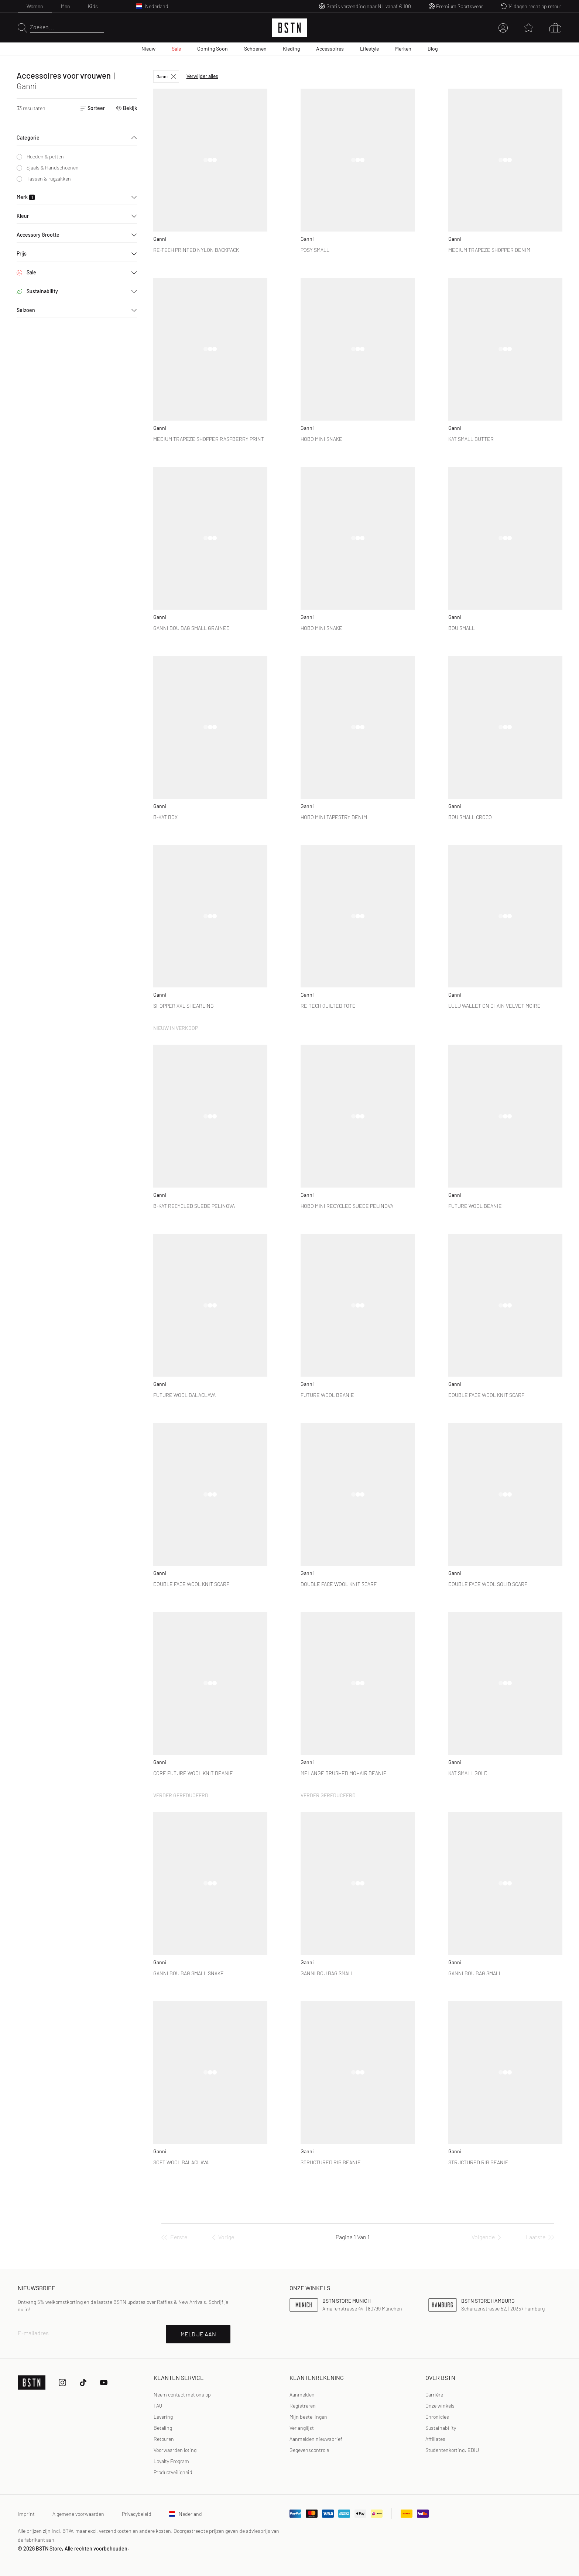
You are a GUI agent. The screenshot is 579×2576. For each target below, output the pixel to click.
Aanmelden (302, 2394)
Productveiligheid (173, 2472)
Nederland (185, 2514)
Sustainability (440, 2428)
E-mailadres (33, 2332)
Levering (163, 2417)
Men (65, 6)
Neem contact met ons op (182, 2394)
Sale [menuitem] (176, 48)
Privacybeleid (136, 2514)
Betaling (163, 2428)
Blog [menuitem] (433, 48)
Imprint (26, 2514)
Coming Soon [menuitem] (212, 48)
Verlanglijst (302, 2428)
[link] (302, 2394)
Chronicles (437, 2417)
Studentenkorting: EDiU (452, 2450)
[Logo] (289, 27)
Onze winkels (440, 2405)
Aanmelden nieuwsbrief (316, 2439)
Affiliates (435, 2439)
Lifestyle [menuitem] (369, 48)
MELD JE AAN (198, 2333)
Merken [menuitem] (403, 48)
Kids (93, 6)
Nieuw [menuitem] (148, 48)
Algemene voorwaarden (78, 2514)
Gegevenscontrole (309, 2450)
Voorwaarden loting (175, 2450)
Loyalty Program (171, 2461)
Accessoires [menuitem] (330, 48)
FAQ (158, 2405)
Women (35, 6)
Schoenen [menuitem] (255, 48)
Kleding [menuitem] (291, 48)
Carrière (434, 2394)
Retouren (164, 2439)
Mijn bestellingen (308, 2417)
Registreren (303, 2405)
